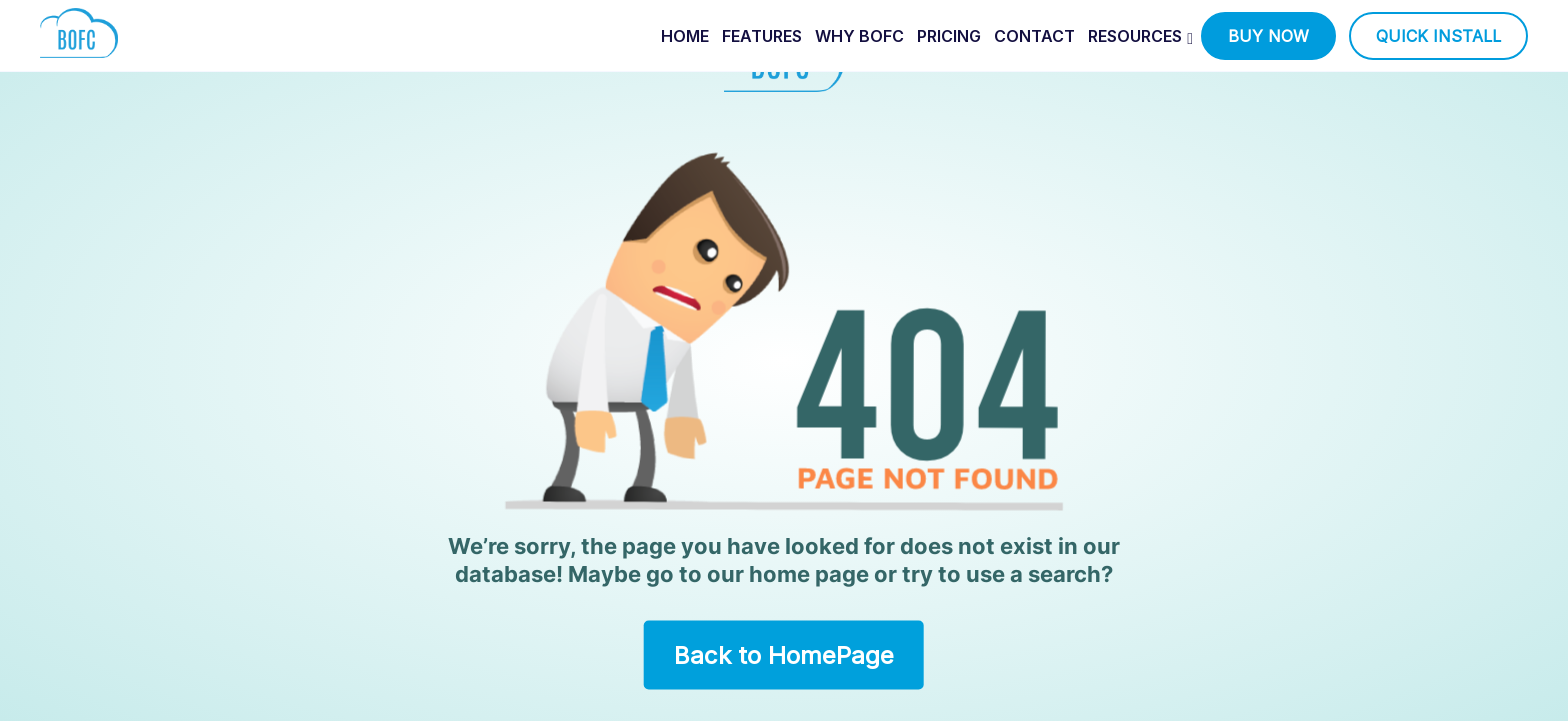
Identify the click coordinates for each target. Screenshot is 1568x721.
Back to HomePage (784, 654)
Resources (1135, 36)
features (762, 36)
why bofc (859, 36)
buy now (1268, 36)
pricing (949, 36)
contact (1034, 36)
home (685, 36)
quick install (1438, 36)
